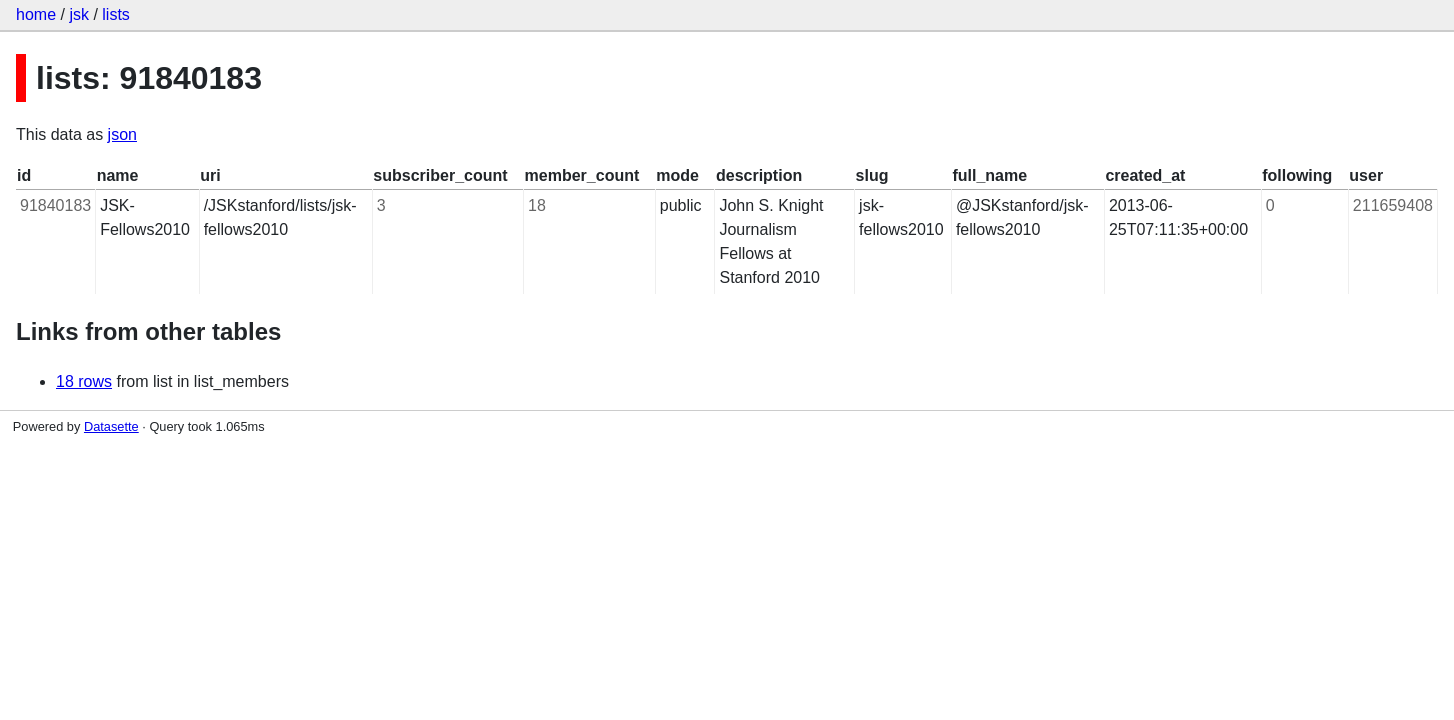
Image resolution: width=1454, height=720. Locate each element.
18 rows (84, 381)
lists (116, 14)
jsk (79, 14)
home (36, 14)
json (122, 134)
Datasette (111, 426)
